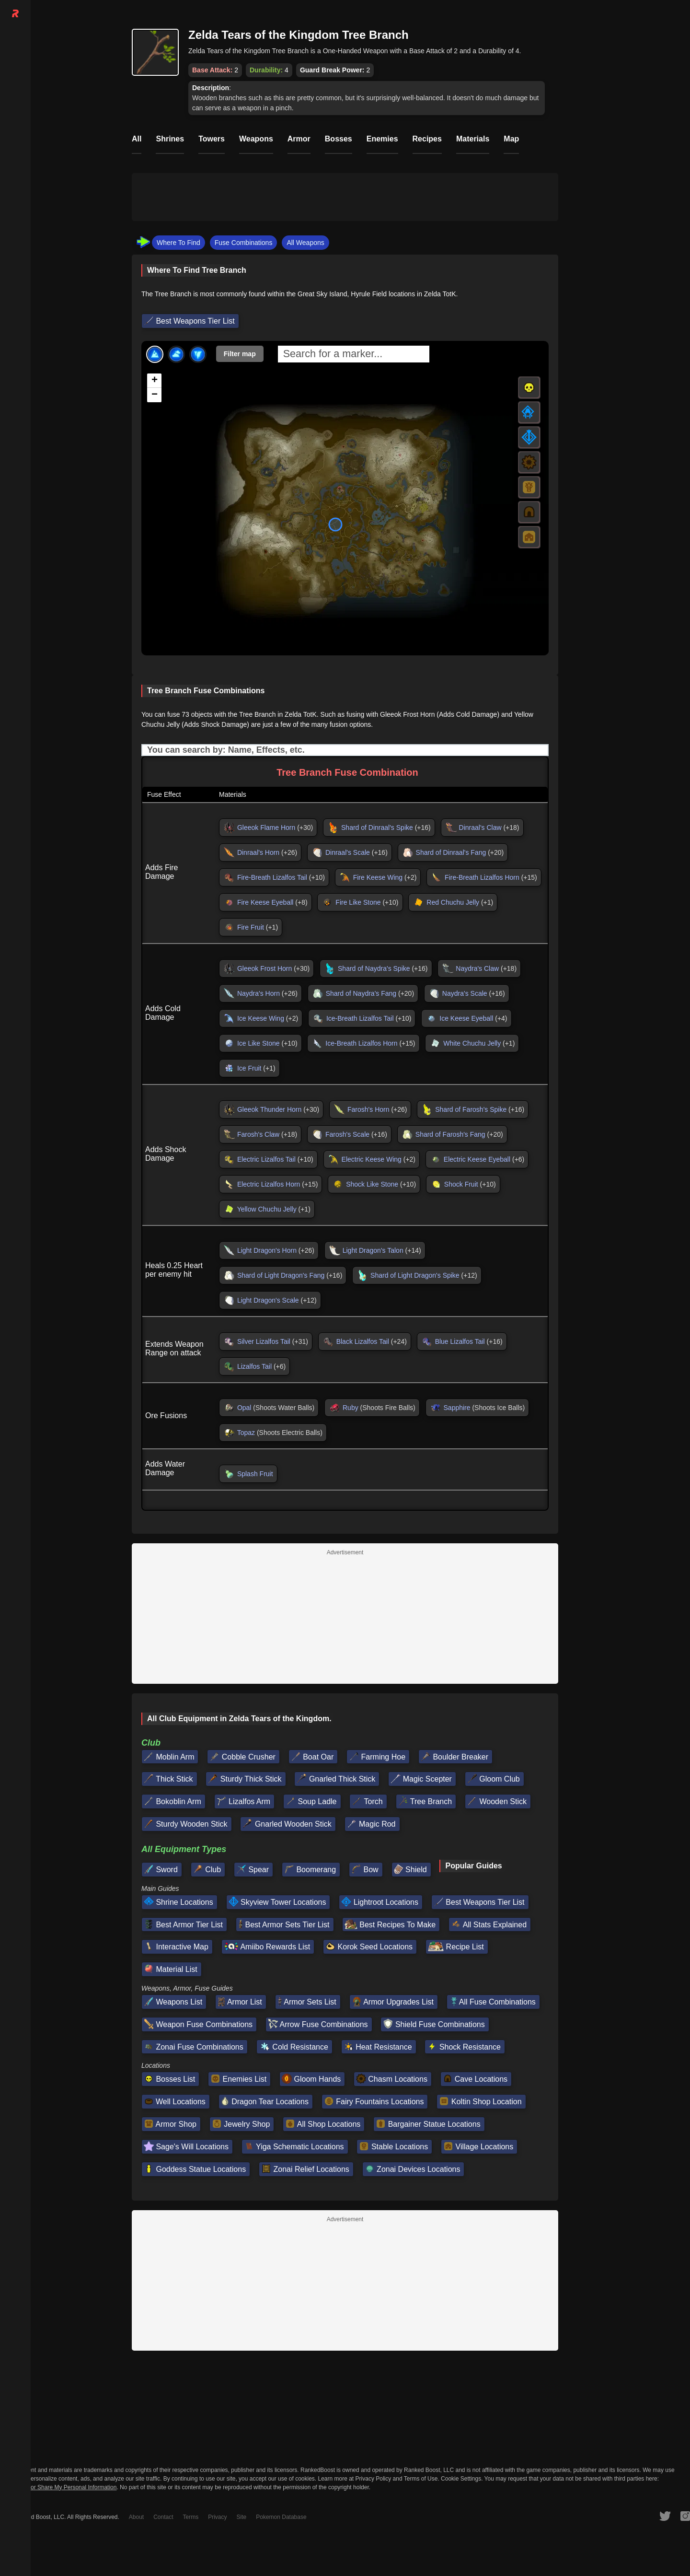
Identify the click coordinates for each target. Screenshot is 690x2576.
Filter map (240, 354)
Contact (163, 2517)
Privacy (217, 2517)
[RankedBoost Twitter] (665, 2516)
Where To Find (178, 242)
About (136, 2517)
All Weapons (305, 242)
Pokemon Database (281, 2517)
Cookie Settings (461, 2478)
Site (242, 2517)
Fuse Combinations (244, 242)
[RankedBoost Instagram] (685, 2516)
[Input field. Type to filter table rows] (345, 750)
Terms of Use (421, 2478)
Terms (191, 2517)
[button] (154, 380)
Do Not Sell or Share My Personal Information (58, 2487)
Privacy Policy (373, 2478)
